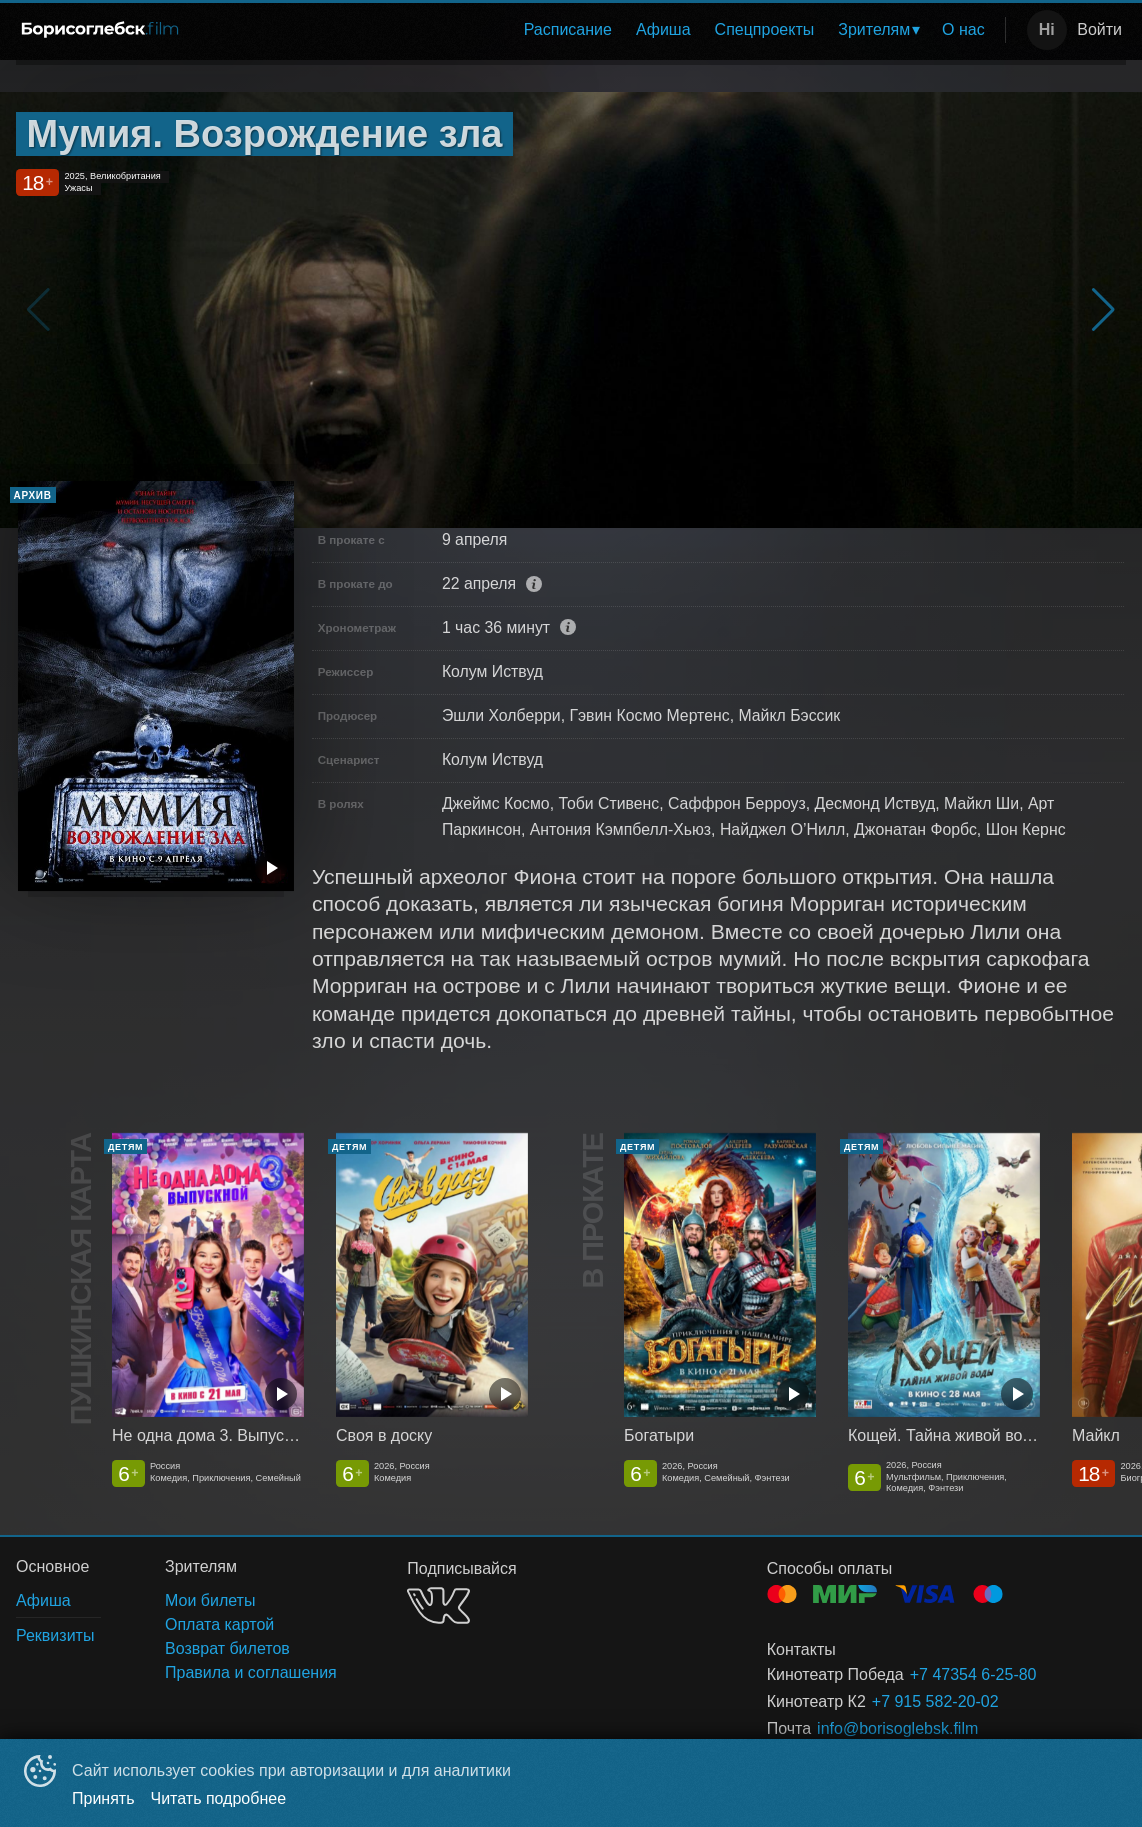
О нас (963, 29)
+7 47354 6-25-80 (973, 1674)
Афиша (663, 29)
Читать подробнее (219, 1798)
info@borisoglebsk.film (897, 1728)
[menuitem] (568, 30)
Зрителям (874, 29)
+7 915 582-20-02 (935, 1701)
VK (438, 1605)
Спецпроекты (765, 29)
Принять (103, 1798)
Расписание (568, 29)
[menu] (598, 30)
